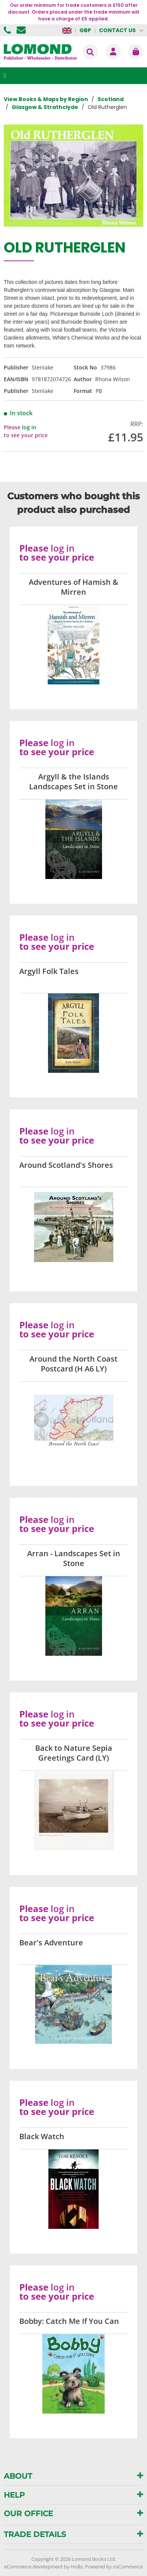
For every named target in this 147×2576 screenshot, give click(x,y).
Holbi (77, 2566)
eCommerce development (33, 2566)
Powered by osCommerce (114, 2566)
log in (29, 427)
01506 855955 (8, 30)
